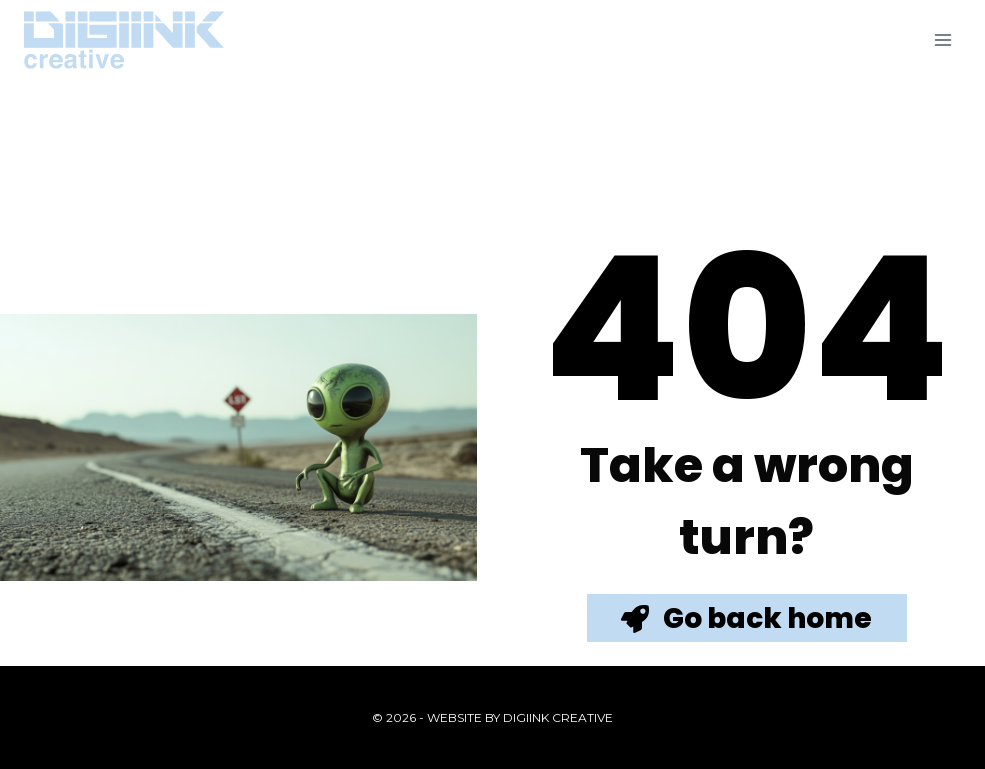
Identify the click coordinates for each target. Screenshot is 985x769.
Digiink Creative (558, 717)
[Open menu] (942, 39)
